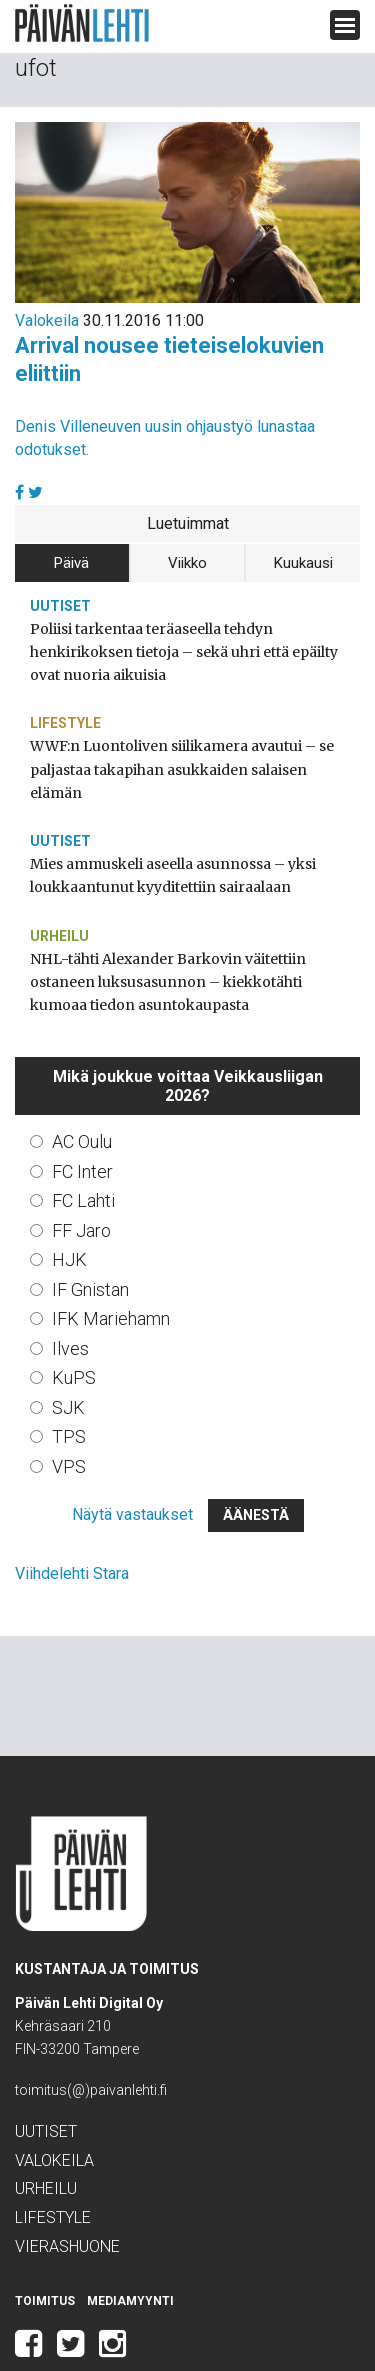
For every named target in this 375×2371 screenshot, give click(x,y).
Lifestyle (67, 698)
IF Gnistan (94, 1238)
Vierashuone (73, 2196)
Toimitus (43, 2251)
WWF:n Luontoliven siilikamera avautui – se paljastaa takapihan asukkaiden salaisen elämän (180, 732)
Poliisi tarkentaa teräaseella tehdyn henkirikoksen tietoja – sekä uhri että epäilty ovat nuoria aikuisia (183, 638)
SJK (69, 1356)
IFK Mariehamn (114, 1268)
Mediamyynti (126, 2251)
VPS (71, 1415)
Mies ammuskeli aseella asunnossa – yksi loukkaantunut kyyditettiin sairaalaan (160, 827)
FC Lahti (87, 1150)
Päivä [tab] (72, 561)
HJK (70, 1209)
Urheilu (61, 887)
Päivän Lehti (82, 23)
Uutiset (60, 604)
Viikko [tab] (188, 561)
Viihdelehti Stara (73, 1523)
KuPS (76, 1327)
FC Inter (85, 1120)
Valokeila (47, 320)
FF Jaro (84, 1179)
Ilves (71, 1297)
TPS (70, 1386)
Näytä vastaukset (131, 1464)
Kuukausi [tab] (303, 561)
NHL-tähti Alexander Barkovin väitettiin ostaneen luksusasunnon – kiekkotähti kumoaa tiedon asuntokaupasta (180, 933)
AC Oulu (87, 1091)
